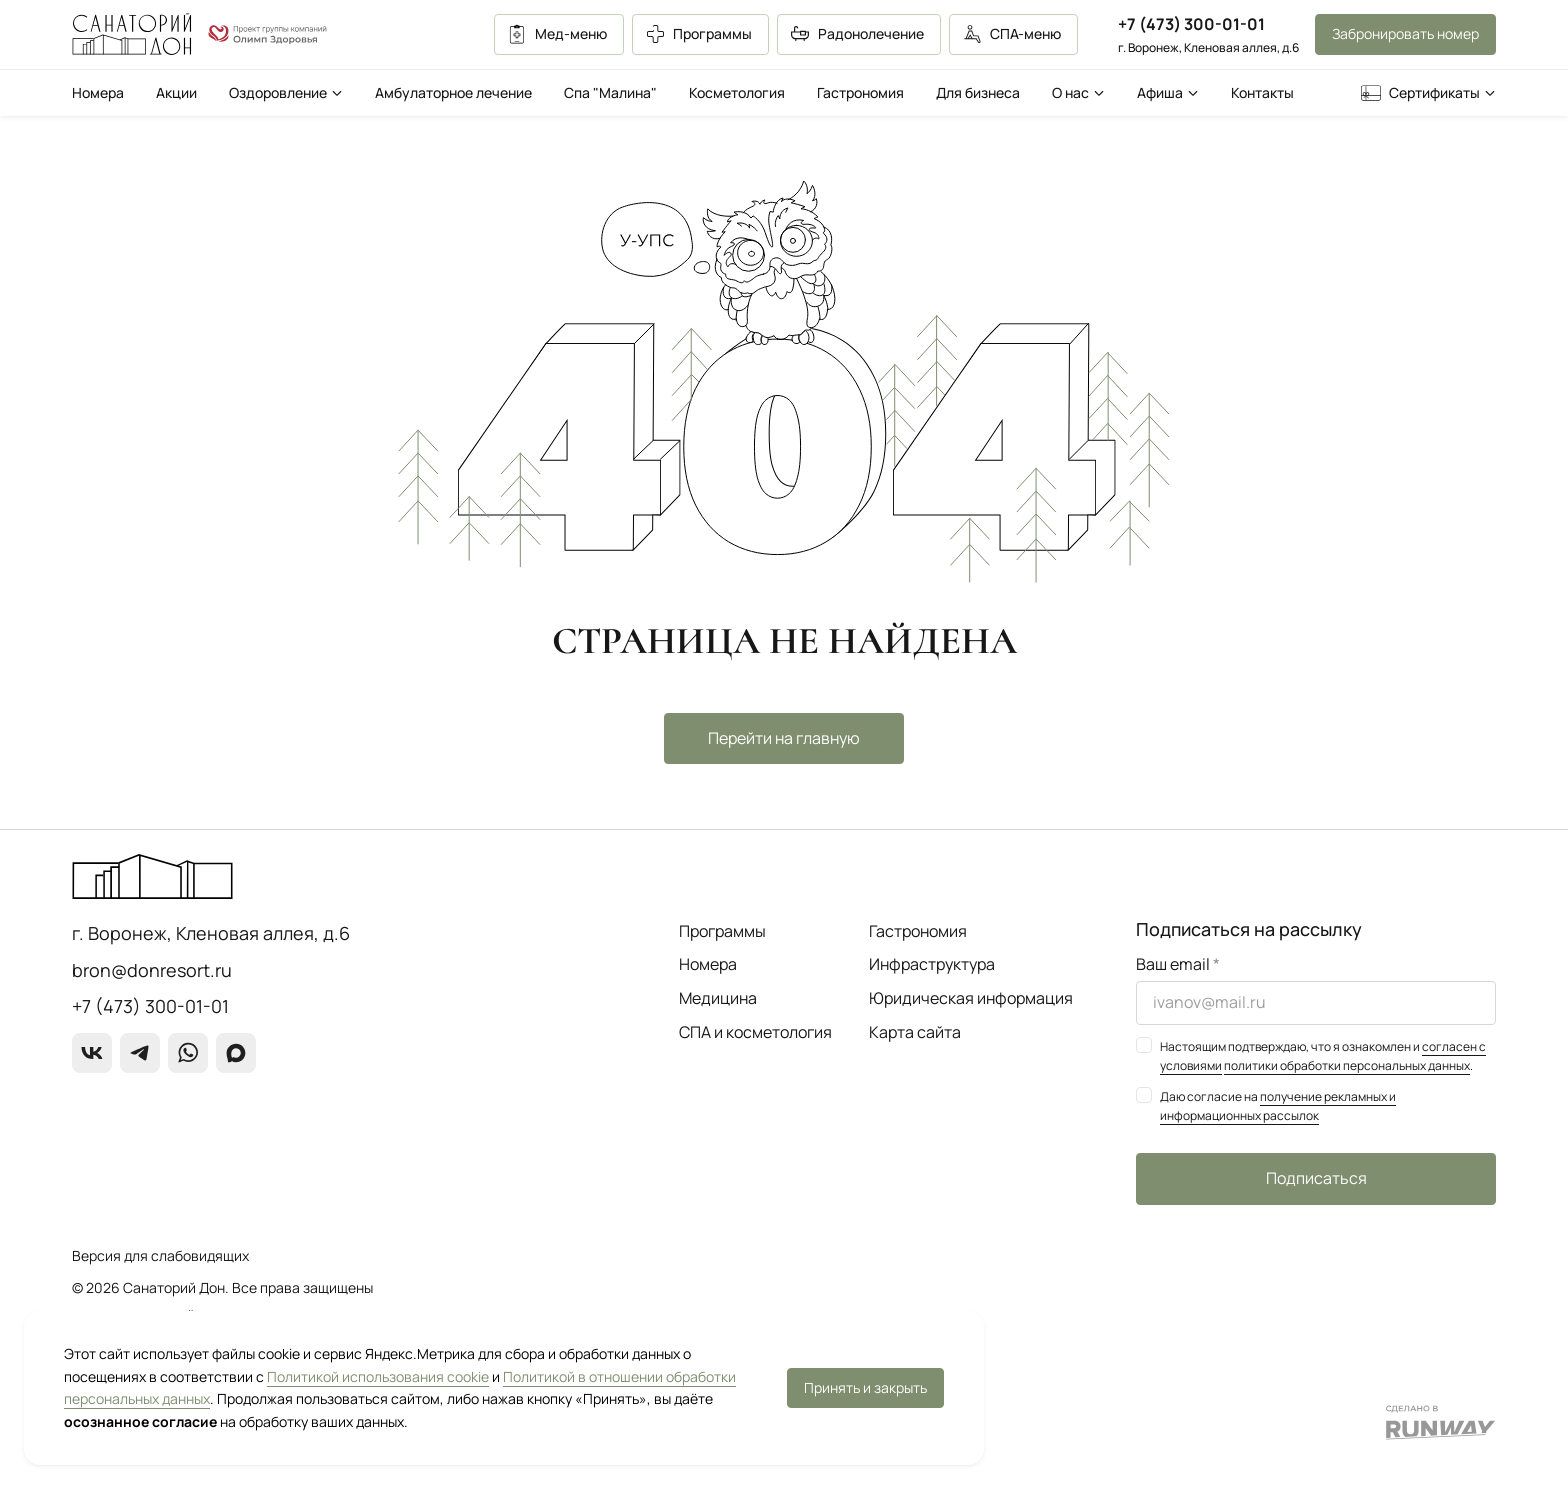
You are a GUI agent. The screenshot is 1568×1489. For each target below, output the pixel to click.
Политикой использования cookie (378, 1376)
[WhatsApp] (188, 1053)
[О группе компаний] (268, 35)
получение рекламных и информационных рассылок (1278, 1106)
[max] (236, 1053)
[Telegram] (140, 1053)
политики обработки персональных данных (1347, 1065)
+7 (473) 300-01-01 (1191, 24)
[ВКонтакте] (92, 1053)
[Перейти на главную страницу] (132, 34)
